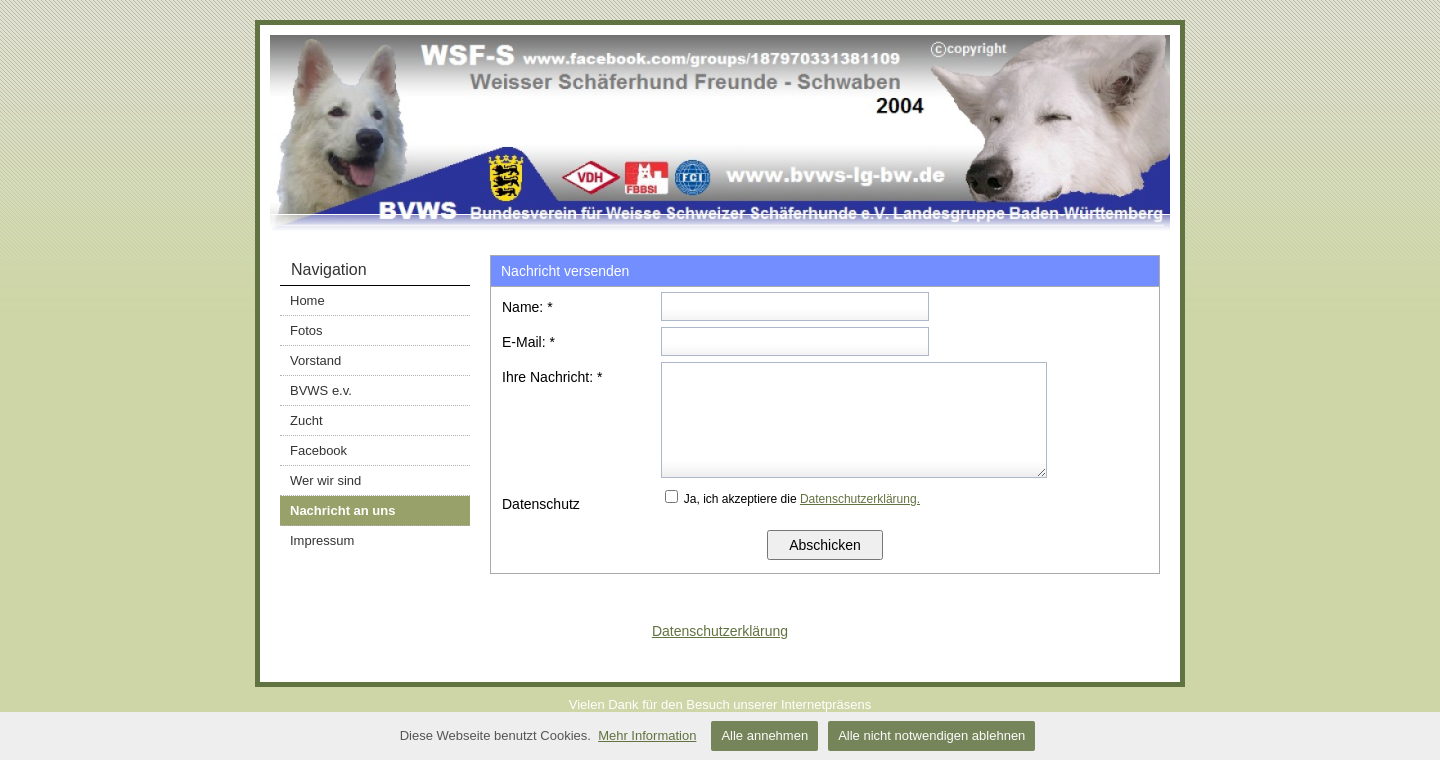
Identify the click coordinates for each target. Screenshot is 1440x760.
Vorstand (315, 360)
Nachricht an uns (342, 510)
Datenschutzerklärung (720, 631)
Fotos (306, 330)
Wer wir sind (325, 480)
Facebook (318, 450)
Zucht (306, 420)
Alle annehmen (764, 735)
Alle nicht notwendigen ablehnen (931, 735)
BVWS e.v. (321, 390)
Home (307, 300)
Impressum (322, 540)
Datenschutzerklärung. (860, 499)
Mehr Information (647, 735)
